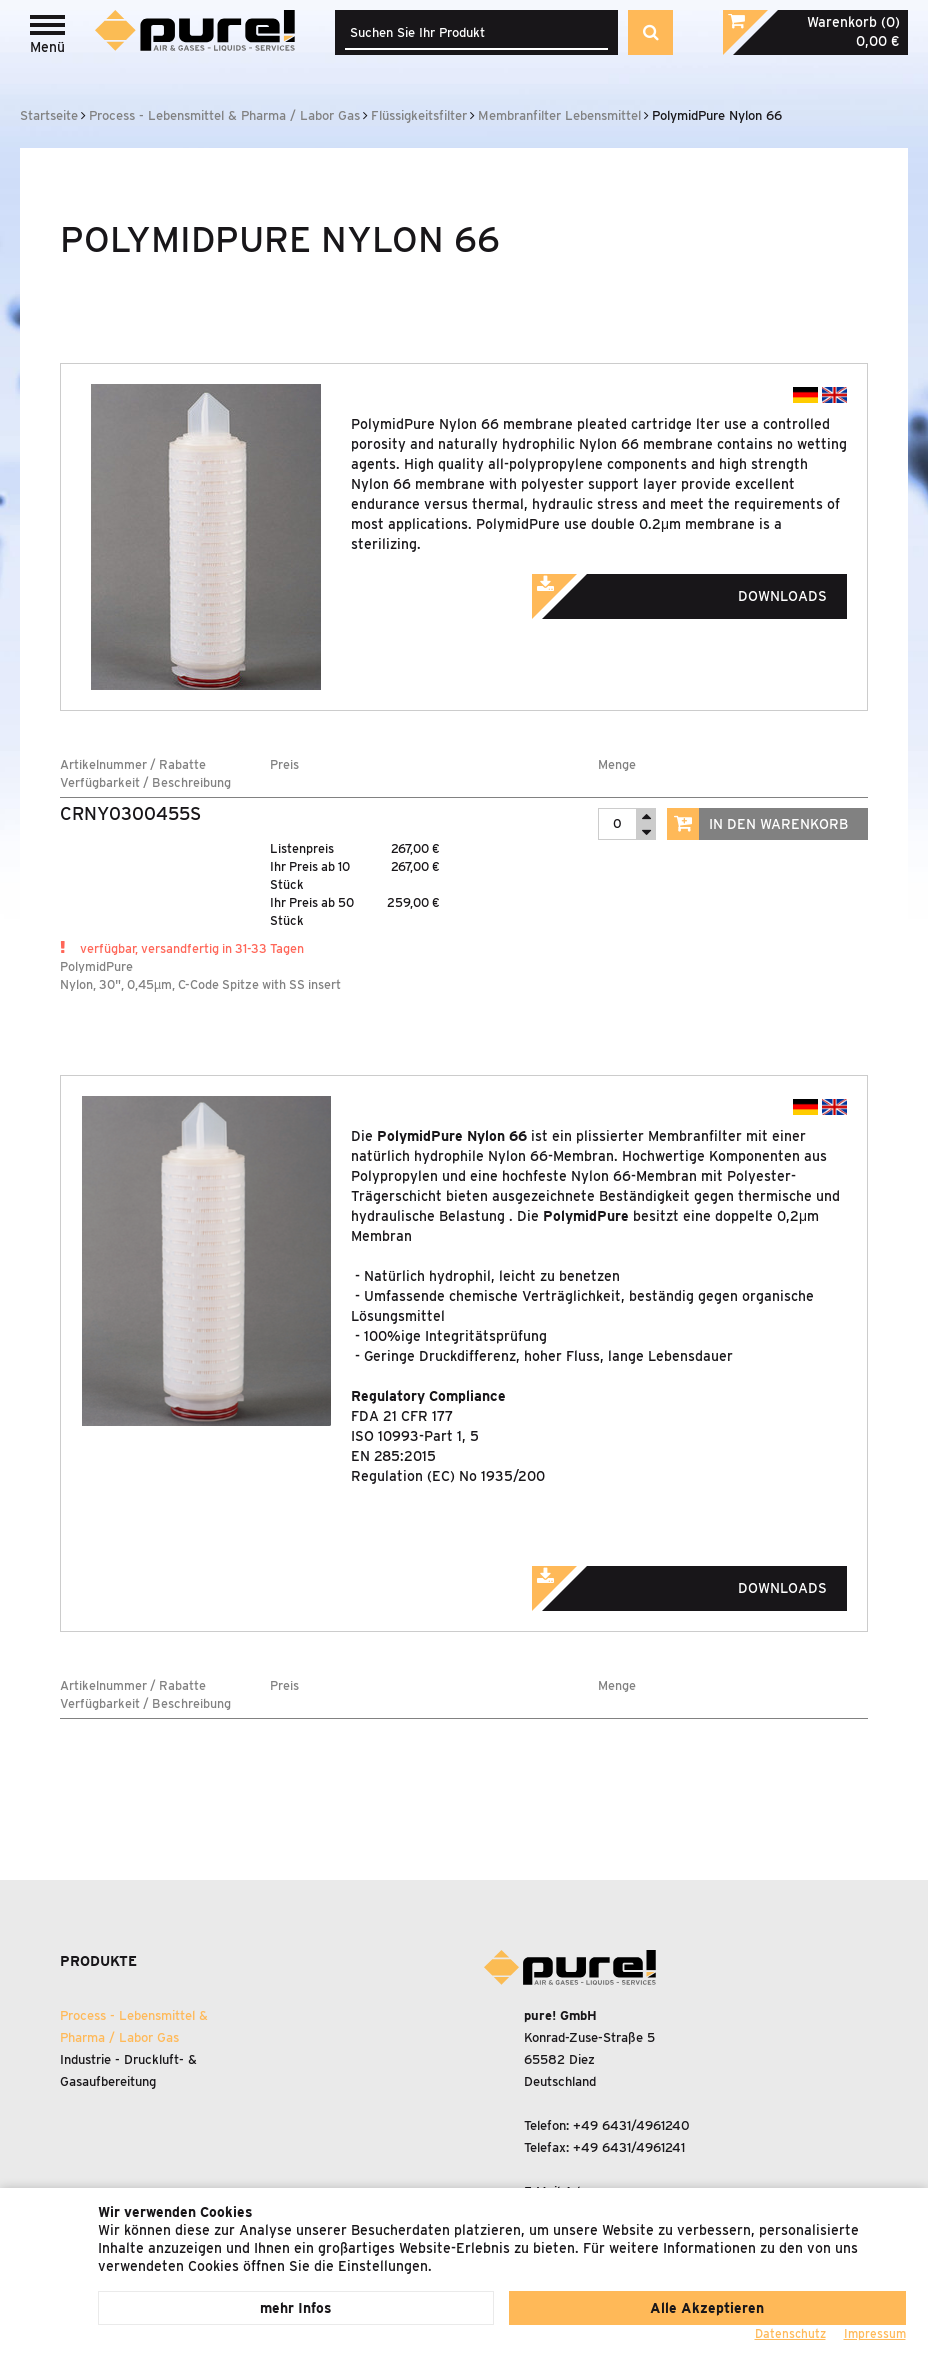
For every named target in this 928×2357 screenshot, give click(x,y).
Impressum (875, 2333)
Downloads (707, 590)
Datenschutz (790, 2333)
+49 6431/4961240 (631, 2125)
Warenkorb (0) (853, 22)
